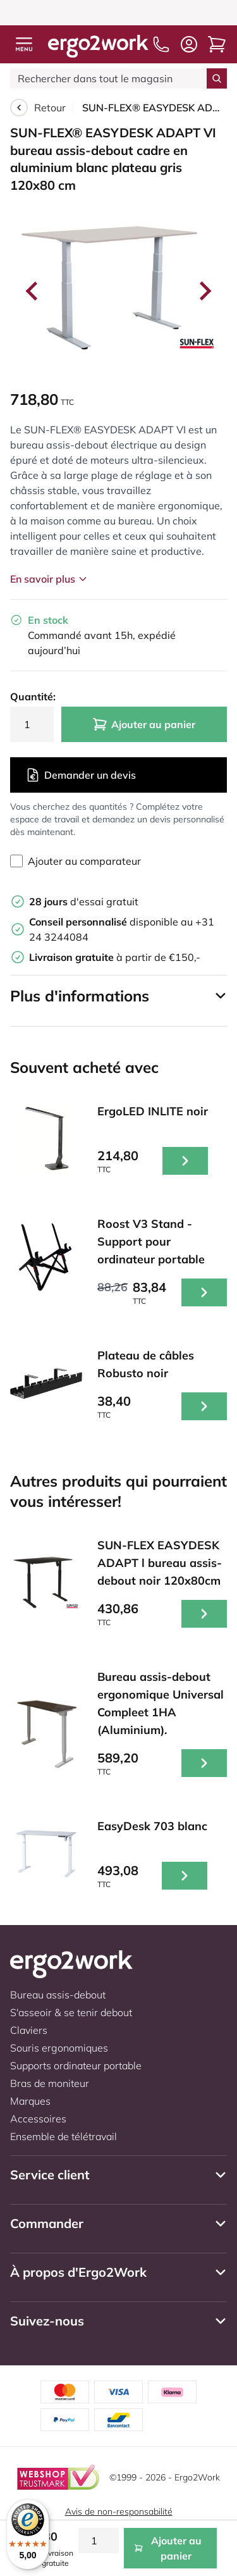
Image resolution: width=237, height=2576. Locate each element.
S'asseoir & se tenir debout (71, 2012)
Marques (30, 2101)
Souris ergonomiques (59, 2047)
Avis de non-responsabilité (119, 2511)
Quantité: (32, 696)
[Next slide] (204, 291)
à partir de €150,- (114, 957)
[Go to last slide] (33, 291)
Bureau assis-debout (58, 1994)
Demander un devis (80, 775)
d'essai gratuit (83, 901)
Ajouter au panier (143, 724)
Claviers (28, 2030)
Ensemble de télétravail (63, 2136)
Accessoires (38, 2118)
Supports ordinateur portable (76, 2065)
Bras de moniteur (49, 2083)
